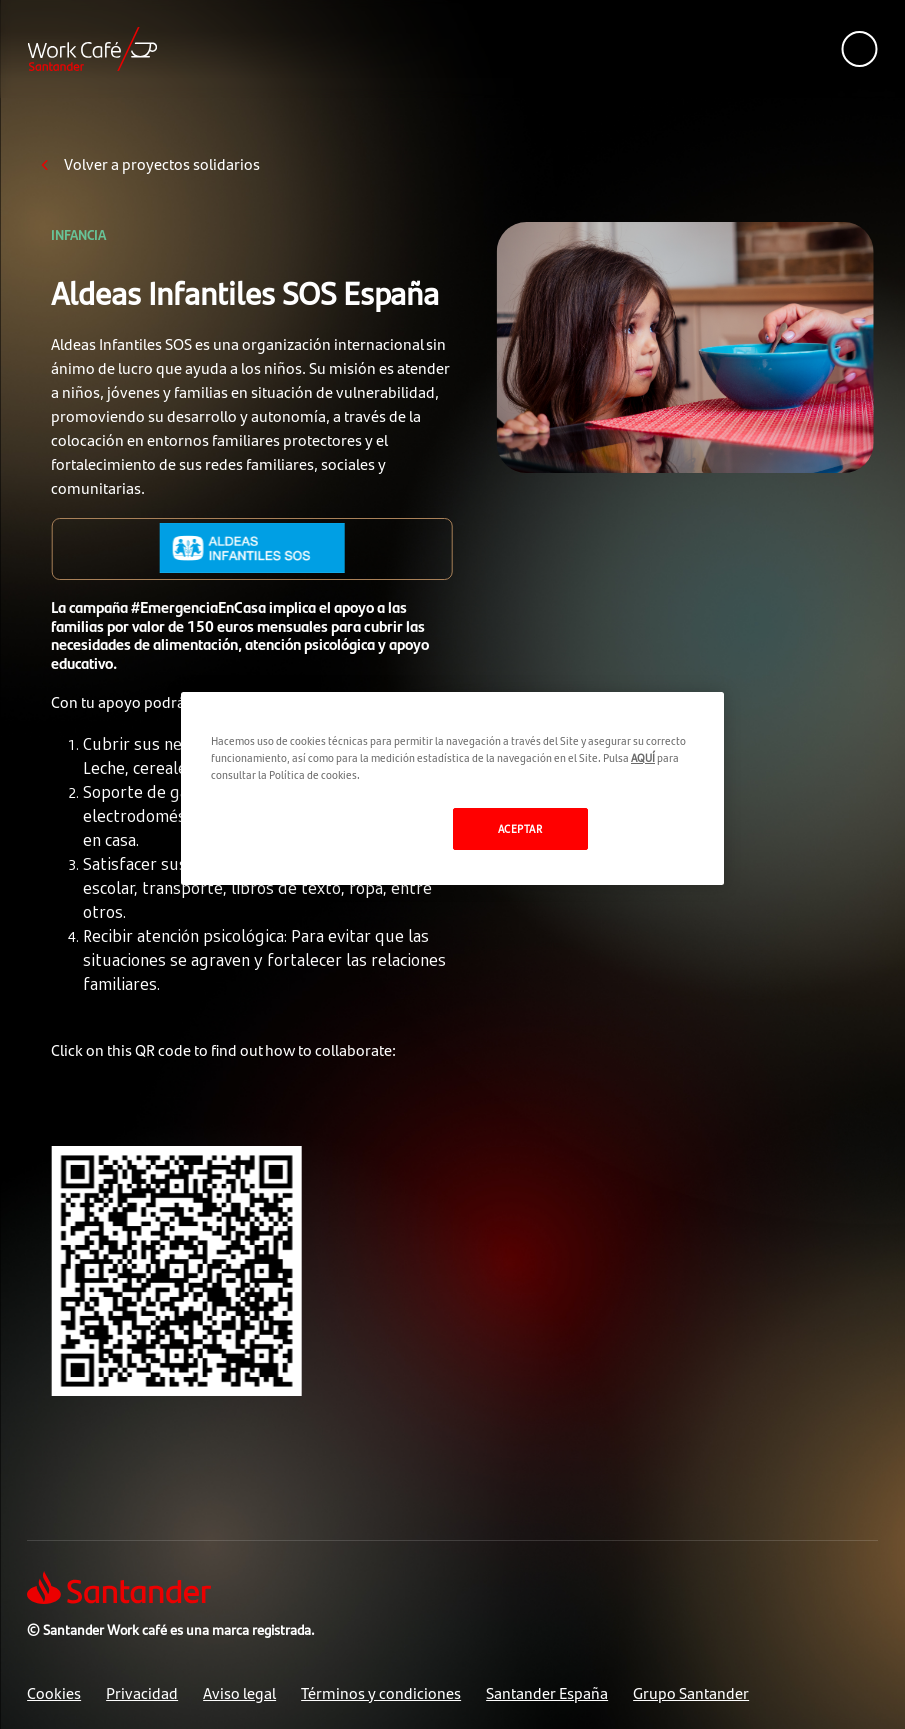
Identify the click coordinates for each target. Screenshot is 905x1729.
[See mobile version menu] (860, 49)
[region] (452, 788)
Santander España (547, 1692)
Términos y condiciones (381, 1692)
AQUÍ (643, 757)
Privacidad (142, 1692)
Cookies (54, 1692)
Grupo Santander (691, 1692)
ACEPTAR (520, 828)
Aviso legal (239, 1692)
